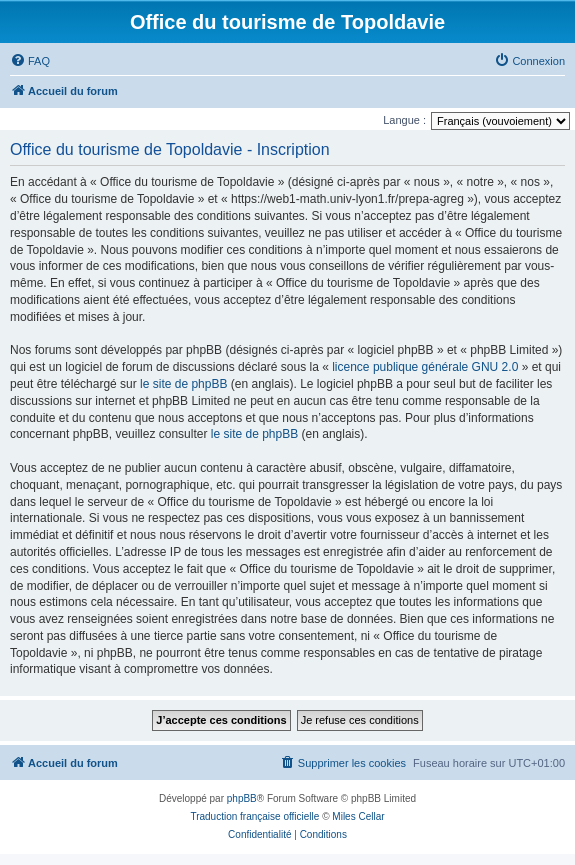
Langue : (404, 120)
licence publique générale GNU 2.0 (425, 367)
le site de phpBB (183, 384)
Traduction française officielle (254, 816)
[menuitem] (30, 61)
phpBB (242, 798)
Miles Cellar (358, 816)
